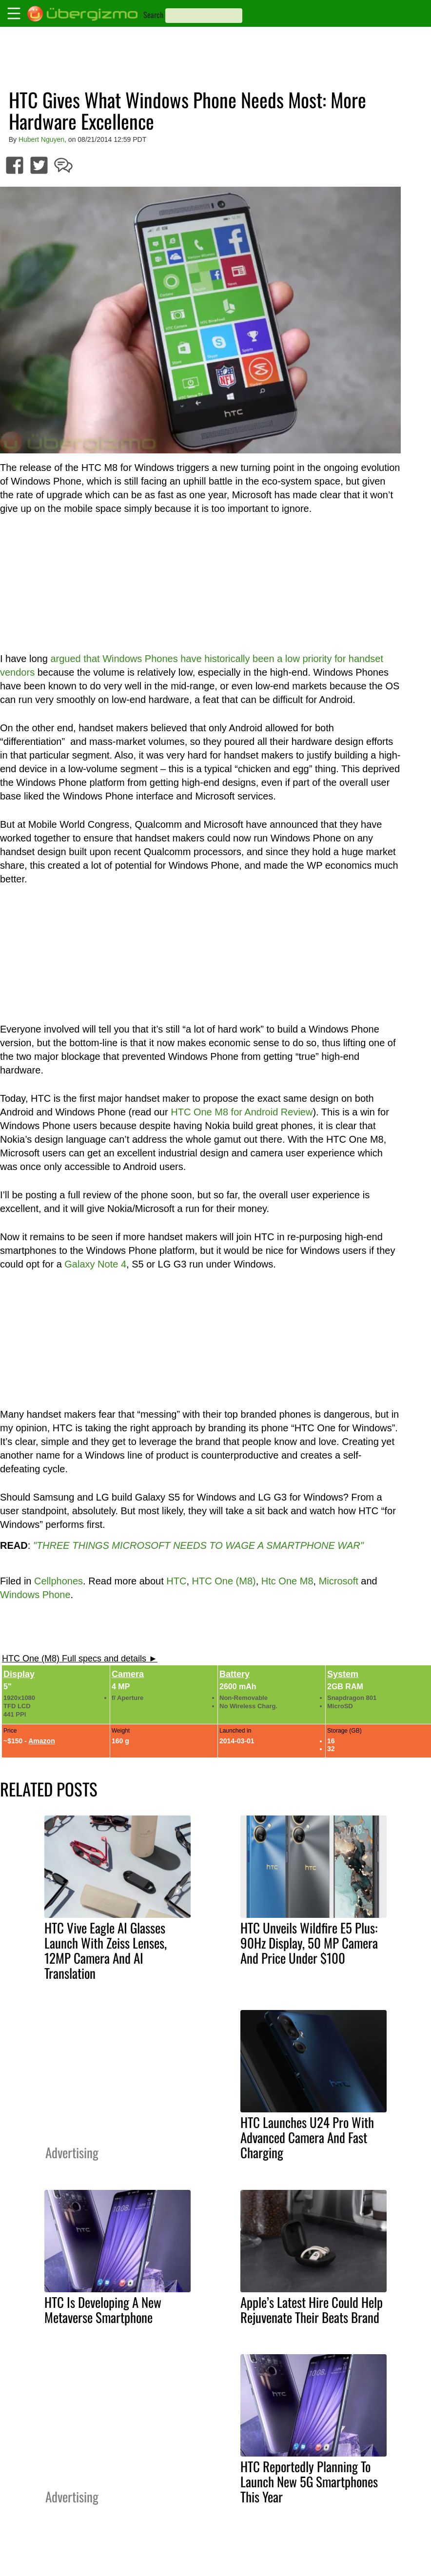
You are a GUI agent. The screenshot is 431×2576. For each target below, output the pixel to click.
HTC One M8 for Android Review (242, 1112)
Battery (234, 1674)
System (342, 1674)
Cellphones (58, 1581)
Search (153, 14)
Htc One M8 (287, 1581)
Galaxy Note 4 (95, 1264)
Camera (128, 1674)
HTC (176, 1581)
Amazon (41, 1741)
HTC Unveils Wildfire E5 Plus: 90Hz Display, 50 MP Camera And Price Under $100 (309, 1943)
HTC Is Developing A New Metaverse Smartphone (102, 2309)
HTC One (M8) (224, 1581)
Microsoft (338, 1581)
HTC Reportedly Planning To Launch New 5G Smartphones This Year (309, 2481)
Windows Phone (35, 1594)
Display (19, 1674)
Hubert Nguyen (41, 139)
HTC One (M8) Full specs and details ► (79, 1658)
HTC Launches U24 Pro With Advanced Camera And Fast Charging (307, 2137)
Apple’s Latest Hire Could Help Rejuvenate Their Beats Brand (311, 2309)
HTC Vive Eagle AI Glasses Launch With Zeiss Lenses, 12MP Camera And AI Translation (105, 1950)
